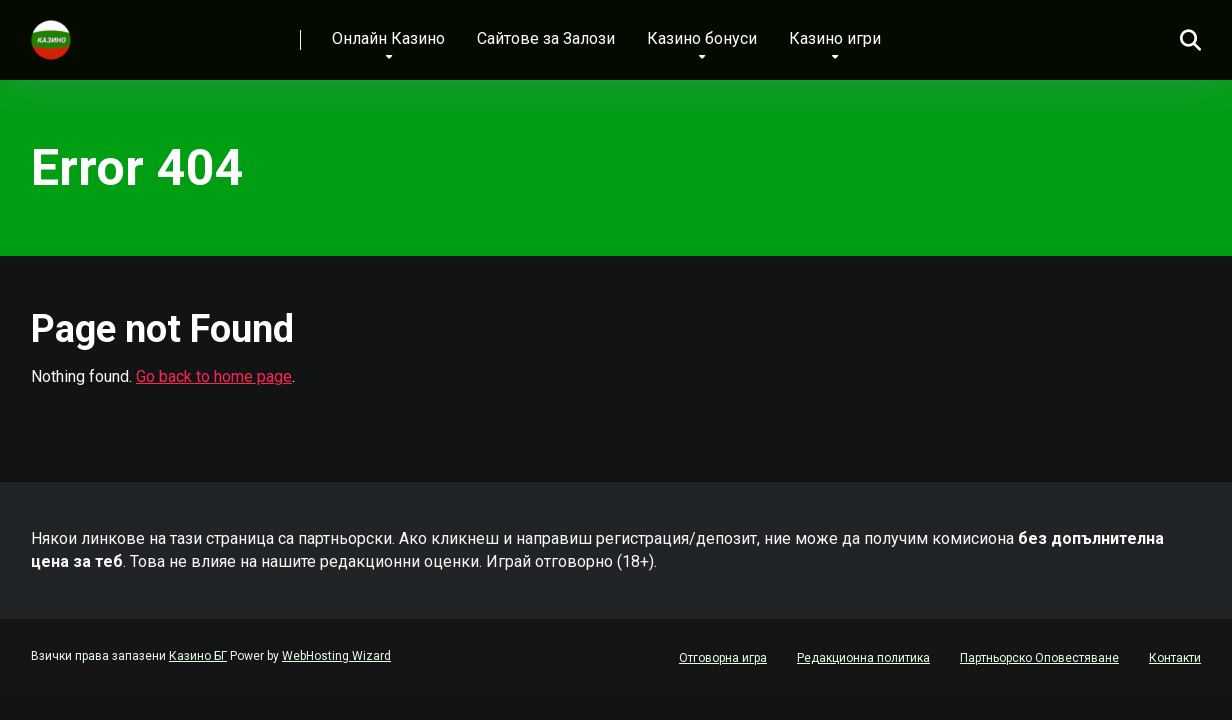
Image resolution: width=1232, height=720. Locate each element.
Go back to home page (214, 376)
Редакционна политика (863, 658)
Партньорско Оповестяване (1039, 658)
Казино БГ (198, 656)
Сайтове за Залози (546, 38)
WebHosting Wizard (336, 656)
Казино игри (835, 38)
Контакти (1175, 658)
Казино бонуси (702, 38)
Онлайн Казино (388, 38)
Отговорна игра (723, 658)
